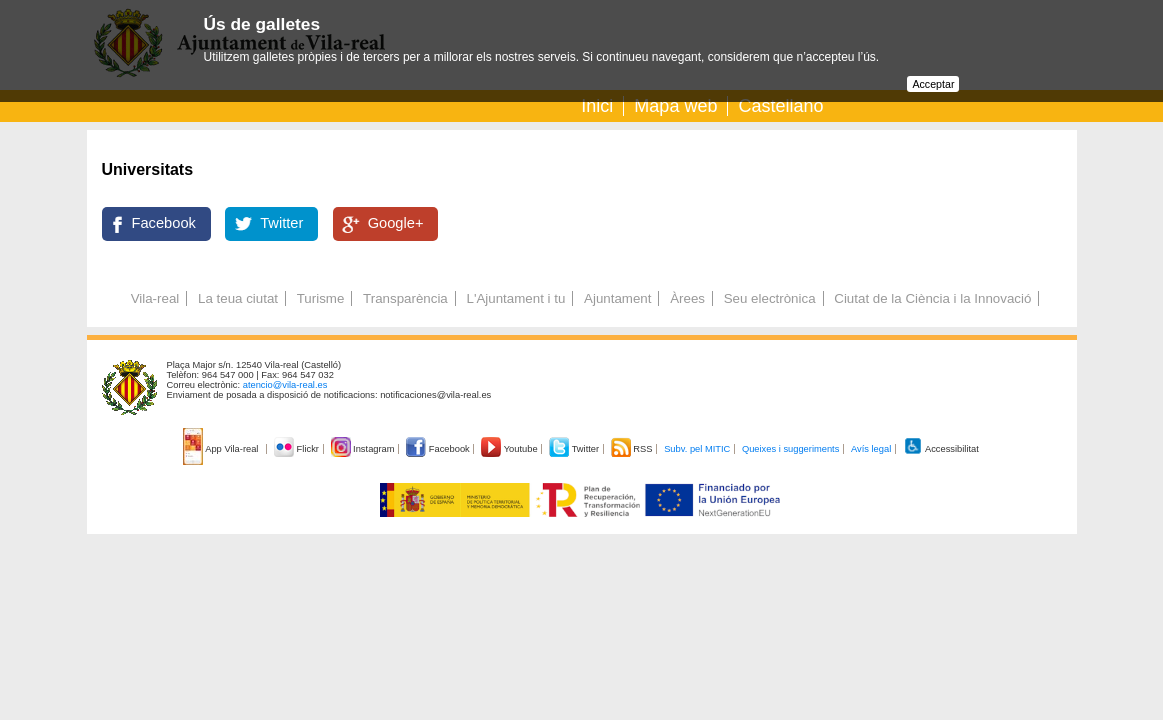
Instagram (364, 449)
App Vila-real (222, 449)
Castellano (780, 106)
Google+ (396, 223)
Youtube (510, 449)
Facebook (164, 223)
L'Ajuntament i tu (515, 298)
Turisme (321, 298)
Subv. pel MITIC (697, 449)
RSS (633, 449)
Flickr (297, 449)
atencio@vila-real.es (285, 385)
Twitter (281, 223)
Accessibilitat (941, 449)
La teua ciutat (238, 298)
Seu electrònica (770, 298)
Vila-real (155, 298)
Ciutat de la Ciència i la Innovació (932, 298)
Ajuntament (617, 298)
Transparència (405, 298)
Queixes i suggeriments (790, 449)
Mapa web (675, 106)
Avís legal (871, 449)
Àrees (687, 298)
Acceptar (933, 84)
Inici (597, 106)
